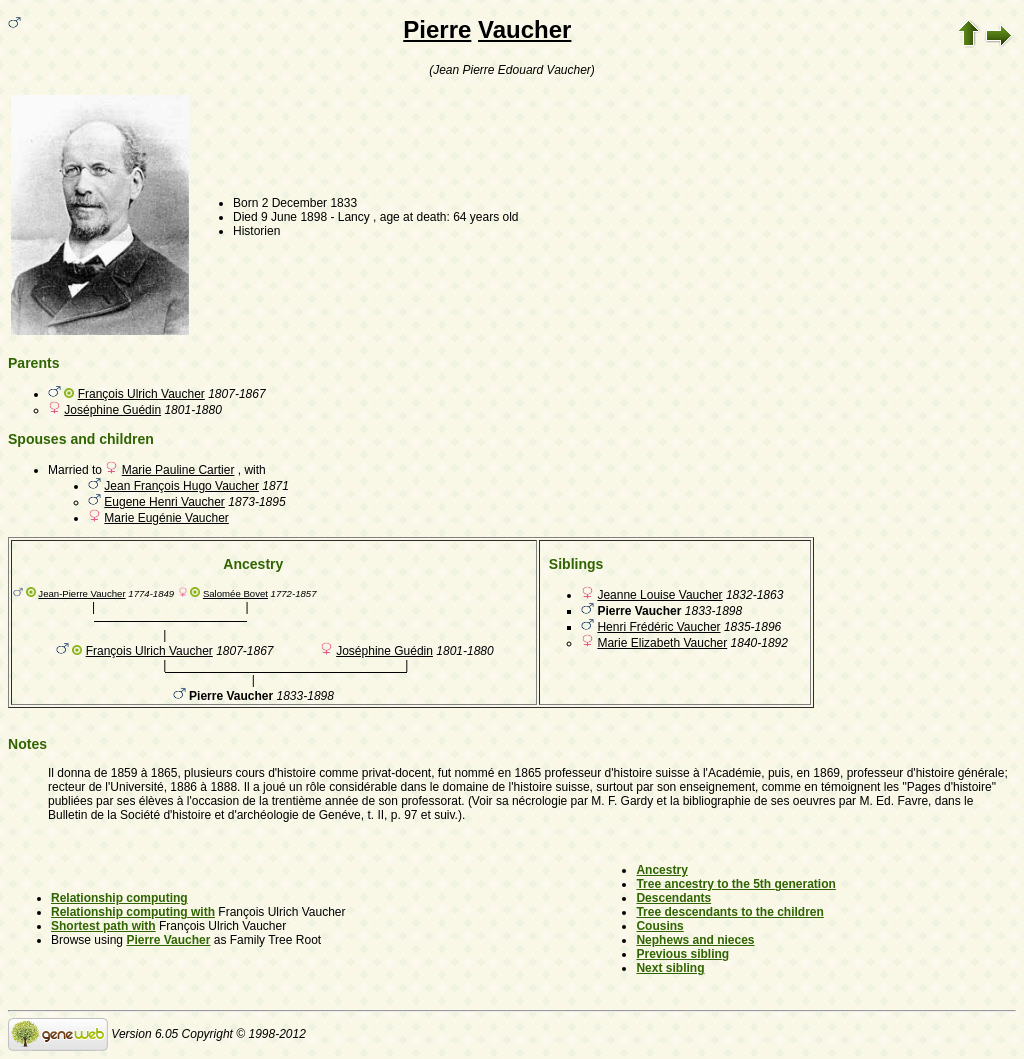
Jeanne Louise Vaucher (659, 595)
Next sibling (670, 968)
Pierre (437, 29)
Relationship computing (119, 898)
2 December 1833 (309, 203)
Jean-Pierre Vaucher (81, 593)
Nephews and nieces (695, 940)
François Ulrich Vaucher (141, 394)
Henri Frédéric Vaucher (658, 627)
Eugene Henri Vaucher (164, 502)
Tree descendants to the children (729, 912)
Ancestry (661, 870)
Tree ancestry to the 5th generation (735, 884)
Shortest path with (103, 926)
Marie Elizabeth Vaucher (662, 643)
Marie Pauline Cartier (178, 470)
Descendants (673, 898)
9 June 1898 (294, 217)
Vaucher (524, 29)
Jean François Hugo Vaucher (181, 486)
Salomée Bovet (235, 593)
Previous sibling (682, 954)
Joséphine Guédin (112, 410)
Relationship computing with (133, 912)
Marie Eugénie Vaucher (166, 518)
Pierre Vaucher (168, 940)
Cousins (659, 926)
